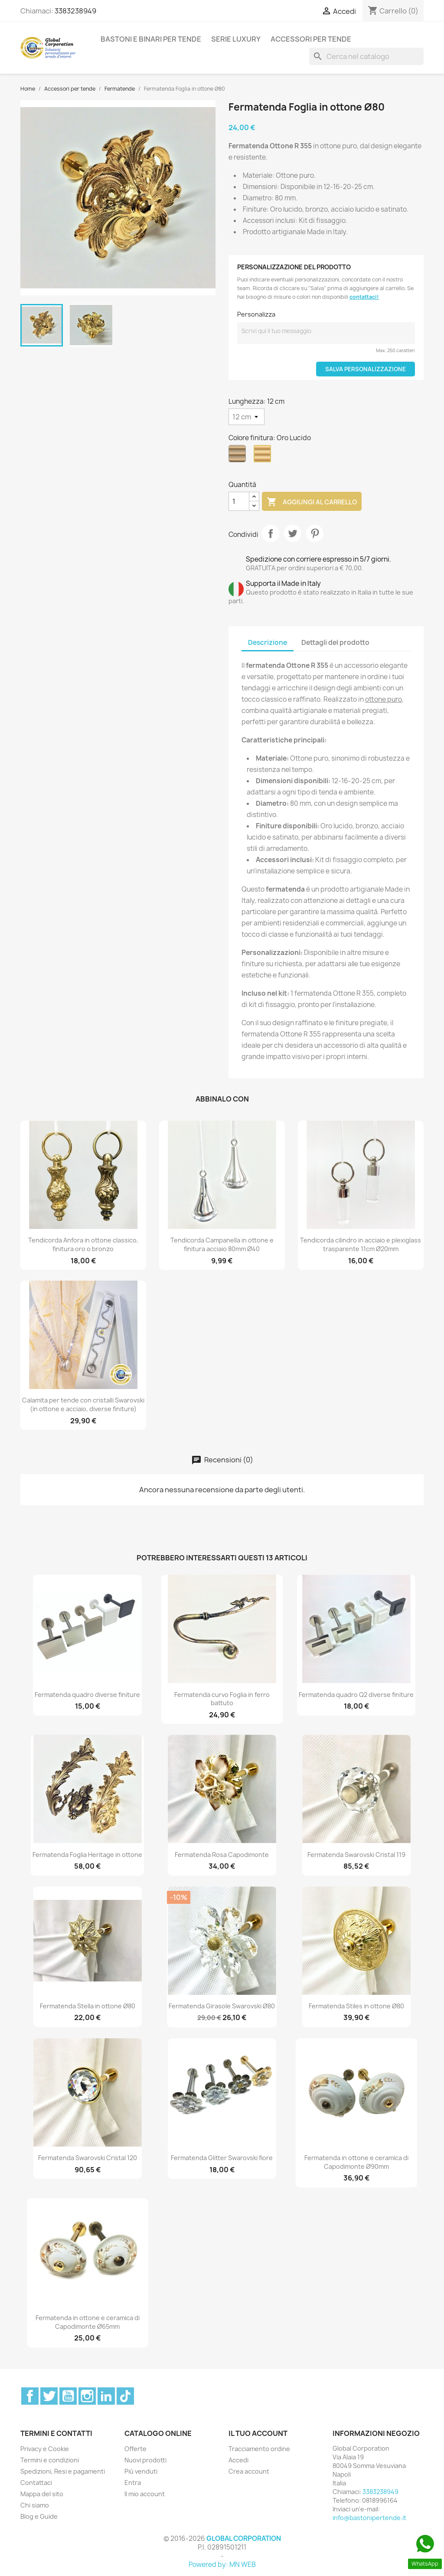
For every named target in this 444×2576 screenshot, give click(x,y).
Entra (132, 2482)
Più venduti (140, 2471)
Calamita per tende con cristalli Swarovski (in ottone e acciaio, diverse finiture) (83, 1404)
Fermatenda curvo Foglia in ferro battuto (222, 1698)
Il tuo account (258, 2433)
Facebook (30, 2396)
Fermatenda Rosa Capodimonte (222, 1854)
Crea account (249, 2471)
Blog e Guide (39, 2516)
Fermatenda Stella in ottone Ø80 (87, 2006)
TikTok (125, 2396)
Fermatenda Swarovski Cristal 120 (87, 2158)
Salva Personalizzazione (365, 369)
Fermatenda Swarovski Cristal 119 (356, 1854)
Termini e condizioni (49, 2460)
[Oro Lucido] (264, 456)
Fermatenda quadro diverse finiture (87, 1694)
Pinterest (314, 533)
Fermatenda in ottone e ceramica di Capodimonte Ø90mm (356, 2162)
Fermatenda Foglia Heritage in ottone (87, 1854)
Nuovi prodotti (145, 2460)
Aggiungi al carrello (312, 502)
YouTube (68, 2396)
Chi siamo (34, 2505)
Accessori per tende (311, 39)
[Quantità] (239, 501)
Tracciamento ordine (259, 2449)
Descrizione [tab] (267, 642)
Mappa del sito (41, 2494)
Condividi (270, 533)
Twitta (292, 533)
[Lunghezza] (246, 417)
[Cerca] (366, 56)
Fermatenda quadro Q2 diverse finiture (356, 1694)
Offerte (135, 2449)
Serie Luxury (236, 39)
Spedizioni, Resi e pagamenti (62, 2471)
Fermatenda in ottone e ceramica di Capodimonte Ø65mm (88, 2322)
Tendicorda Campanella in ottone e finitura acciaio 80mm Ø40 (222, 1244)
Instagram (87, 2396)
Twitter (49, 2396)
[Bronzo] (239, 456)
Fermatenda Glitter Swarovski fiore (222, 2158)
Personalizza (256, 314)
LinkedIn (106, 2396)
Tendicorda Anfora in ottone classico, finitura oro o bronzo (83, 1244)
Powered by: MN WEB (222, 2564)
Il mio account (144, 2494)
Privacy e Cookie (44, 2449)
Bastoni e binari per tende (151, 39)
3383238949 (75, 11)
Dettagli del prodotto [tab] (335, 642)
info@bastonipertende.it (369, 2518)
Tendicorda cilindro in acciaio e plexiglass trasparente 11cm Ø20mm (360, 1244)
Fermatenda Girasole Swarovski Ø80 (222, 2006)
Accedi (238, 2460)
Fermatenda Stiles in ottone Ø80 (356, 2006)
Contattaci (36, 2482)
